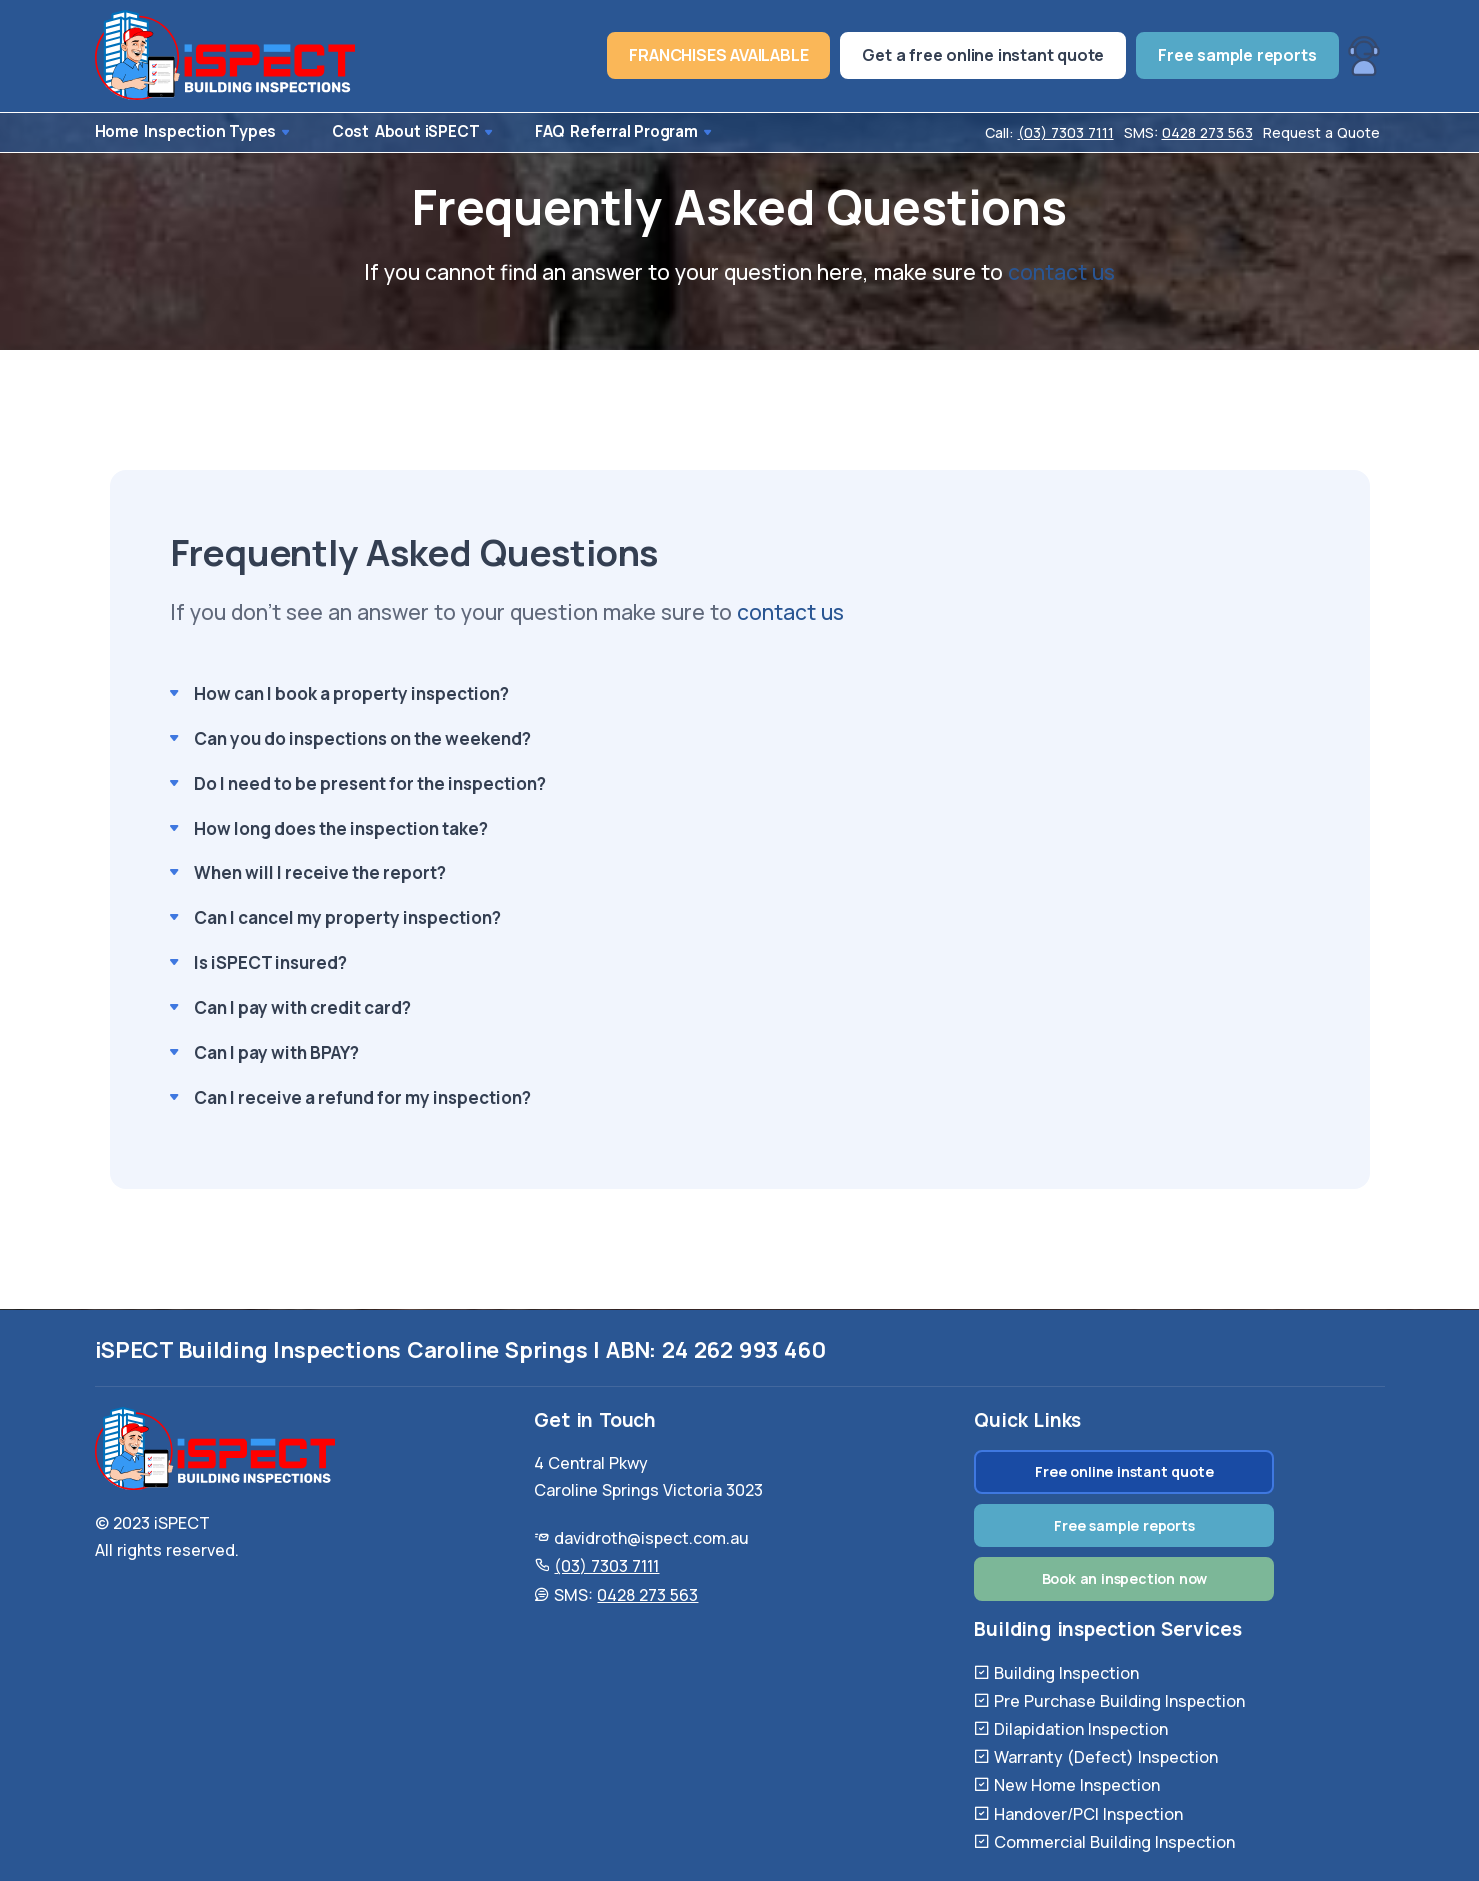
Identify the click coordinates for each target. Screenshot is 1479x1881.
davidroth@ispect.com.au (651, 1538)
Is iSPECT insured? (270, 964)
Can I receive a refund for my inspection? (362, 1098)
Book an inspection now (1125, 1578)
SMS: (1188, 132)
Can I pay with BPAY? (276, 1054)
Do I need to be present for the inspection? (370, 784)
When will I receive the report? (320, 874)
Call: (1049, 132)
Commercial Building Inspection (1114, 1842)
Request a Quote (1321, 132)
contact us (1061, 273)
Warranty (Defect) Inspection (1106, 1757)
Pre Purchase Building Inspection (1119, 1701)
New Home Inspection (1077, 1785)
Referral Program (607, 133)
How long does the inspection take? (341, 829)
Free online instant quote (1124, 1471)
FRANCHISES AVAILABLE (718, 55)
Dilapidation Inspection (1081, 1729)
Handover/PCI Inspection (1088, 1814)
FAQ (505, 133)
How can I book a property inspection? (351, 694)
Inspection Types (220, 133)
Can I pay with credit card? (302, 1009)
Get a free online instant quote (983, 55)
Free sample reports (1237, 55)
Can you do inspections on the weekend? (362, 739)
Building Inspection (1066, 1673)
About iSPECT (415, 133)
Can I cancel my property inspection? (347, 919)
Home (114, 133)
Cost (321, 133)
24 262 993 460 (743, 1350)
